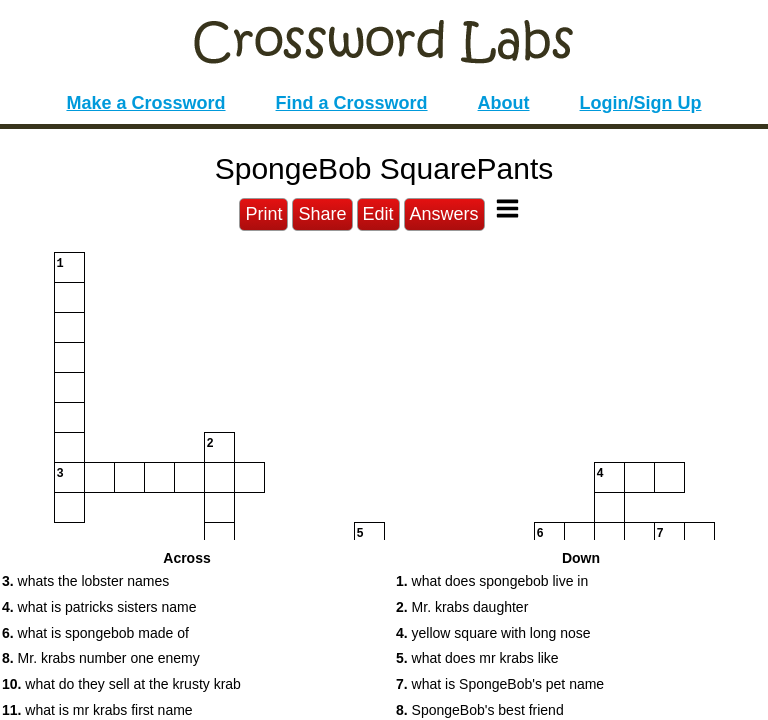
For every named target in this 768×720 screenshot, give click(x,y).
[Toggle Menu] (507, 208)
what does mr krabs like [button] (477, 658)
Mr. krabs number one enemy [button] (101, 658)
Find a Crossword (352, 103)
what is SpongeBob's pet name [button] (500, 684)
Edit (378, 214)
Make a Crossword (145, 103)
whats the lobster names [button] (85, 581)
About (504, 103)
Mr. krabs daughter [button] (462, 607)
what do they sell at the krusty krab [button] (121, 684)
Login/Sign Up (641, 103)
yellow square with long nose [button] (493, 633)
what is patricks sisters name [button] (99, 607)
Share (322, 214)
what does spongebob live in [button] (492, 581)
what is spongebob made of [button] (95, 633)
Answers (444, 214)
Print (263, 214)
